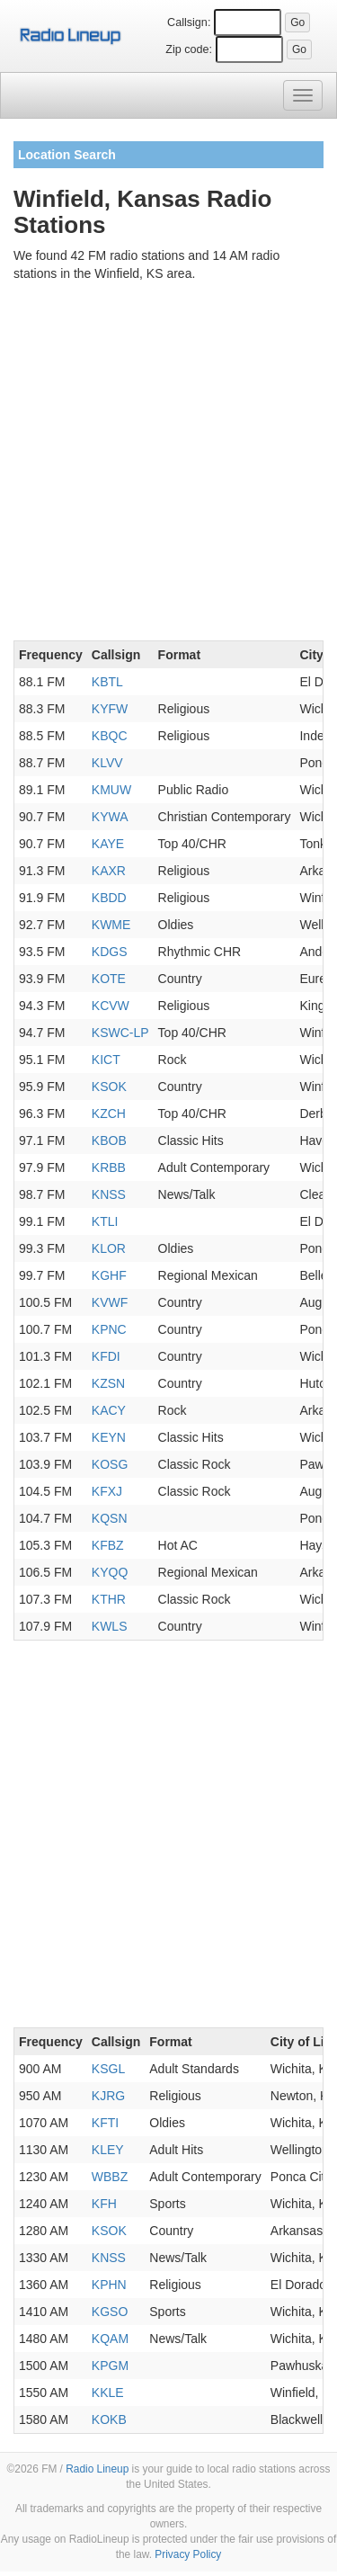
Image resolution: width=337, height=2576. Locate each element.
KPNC (109, 1329)
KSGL (108, 2069)
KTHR (109, 1599)
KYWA (110, 816)
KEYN (109, 1437)
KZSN (108, 1383)
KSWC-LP (120, 1032)
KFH (104, 2203)
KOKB (109, 2419)
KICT (106, 1059)
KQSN (110, 1518)
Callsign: (188, 22)
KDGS (110, 951)
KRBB (109, 1167)
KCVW (110, 1005)
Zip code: (188, 49)
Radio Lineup (97, 2469)
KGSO (110, 2311)
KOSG (110, 1464)
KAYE (108, 843)
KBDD (109, 897)
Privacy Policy (188, 2554)
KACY (109, 1410)
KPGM (110, 2365)
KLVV (107, 763)
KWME (111, 924)
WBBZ (110, 2176)
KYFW (110, 709)
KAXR (109, 870)
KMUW (111, 790)
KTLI (105, 1221)
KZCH (109, 1113)
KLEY (108, 2149)
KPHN (109, 2284)
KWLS (110, 1626)
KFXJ (107, 1491)
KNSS (109, 1194)
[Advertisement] (168, 464)
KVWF (110, 1302)
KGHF (109, 1275)
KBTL (107, 682)
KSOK (109, 1086)
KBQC (110, 736)
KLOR (109, 1248)
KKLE (108, 2392)
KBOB (109, 1140)
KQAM (110, 2338)
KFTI (105, 2122)
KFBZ (108, 1545)
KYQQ (110, 1572)
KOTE (109, 978)
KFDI (106, 1356)
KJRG (108, 2096)
